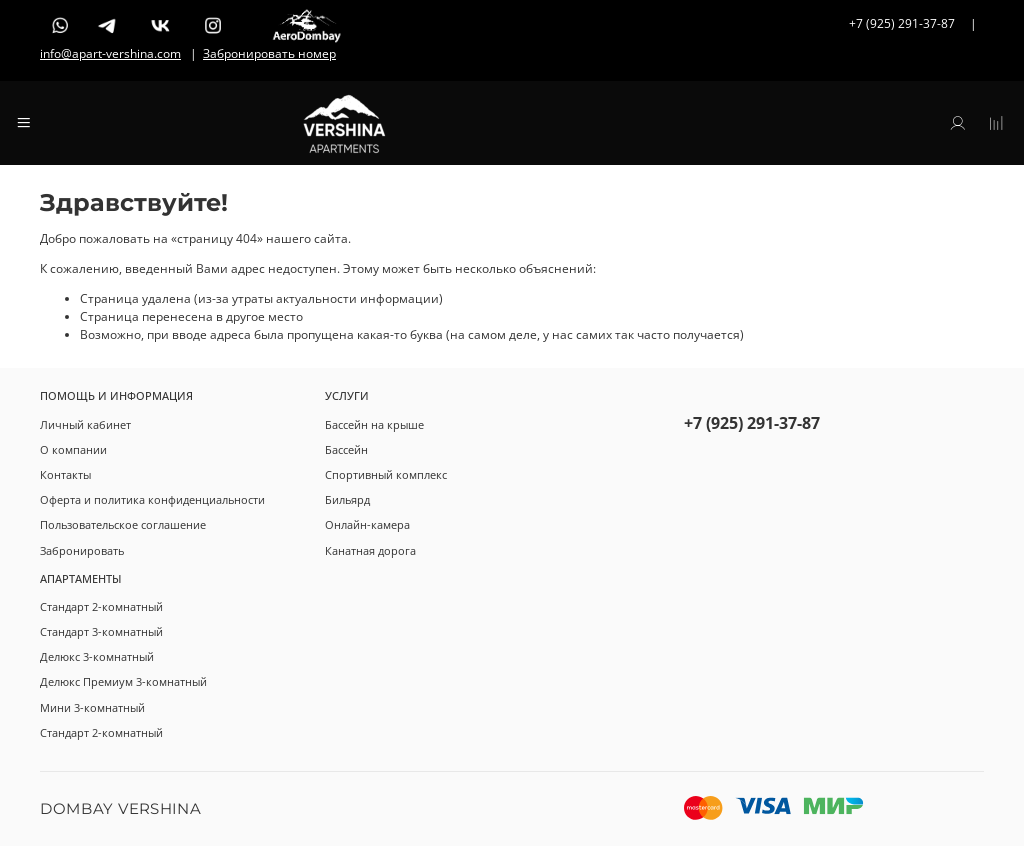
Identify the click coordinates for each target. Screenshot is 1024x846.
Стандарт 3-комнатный (101, 631)
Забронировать (82, 550)
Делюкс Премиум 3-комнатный (123, 681)
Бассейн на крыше (374, 424)
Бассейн (346, 449)
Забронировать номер (269, 53)
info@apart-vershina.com (110, 53)
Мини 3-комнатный (92, 707)
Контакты (65, 474)
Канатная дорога (370, 550)
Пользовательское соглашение (123, 524)
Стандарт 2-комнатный (101, 606)
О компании (73, 449)
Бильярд (347, 499)
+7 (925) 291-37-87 (752, 423)
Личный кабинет (85, 424)
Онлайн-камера (367, 524)
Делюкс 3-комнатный (97, 656)
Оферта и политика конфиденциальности (152, 499)
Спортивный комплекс (386, 474)
